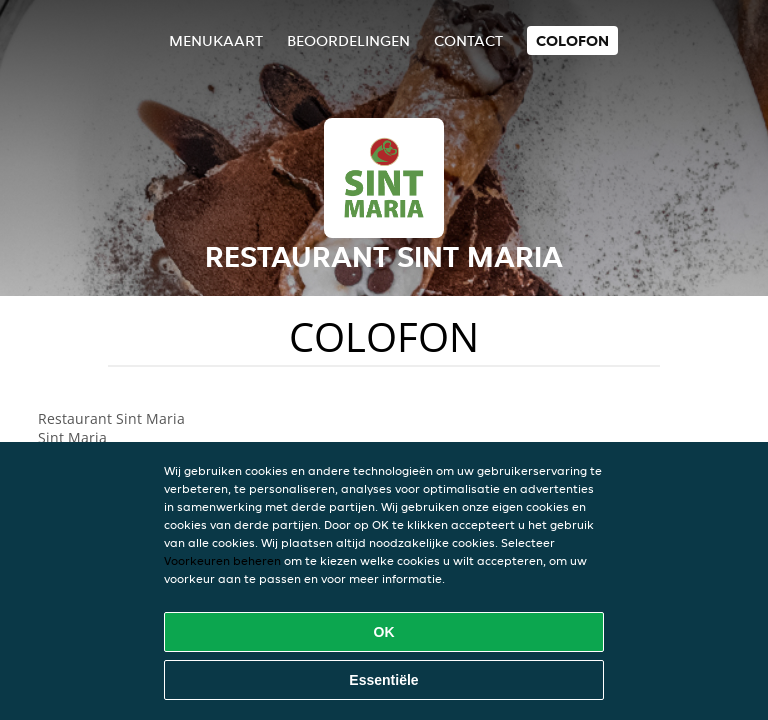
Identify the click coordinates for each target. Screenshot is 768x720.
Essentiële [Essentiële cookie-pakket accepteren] (383, 680)
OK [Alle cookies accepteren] (384, 632)
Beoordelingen (348, 40)
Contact (468, 40)
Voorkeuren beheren (222, 560)
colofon (572, 40)
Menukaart (216, 40)
